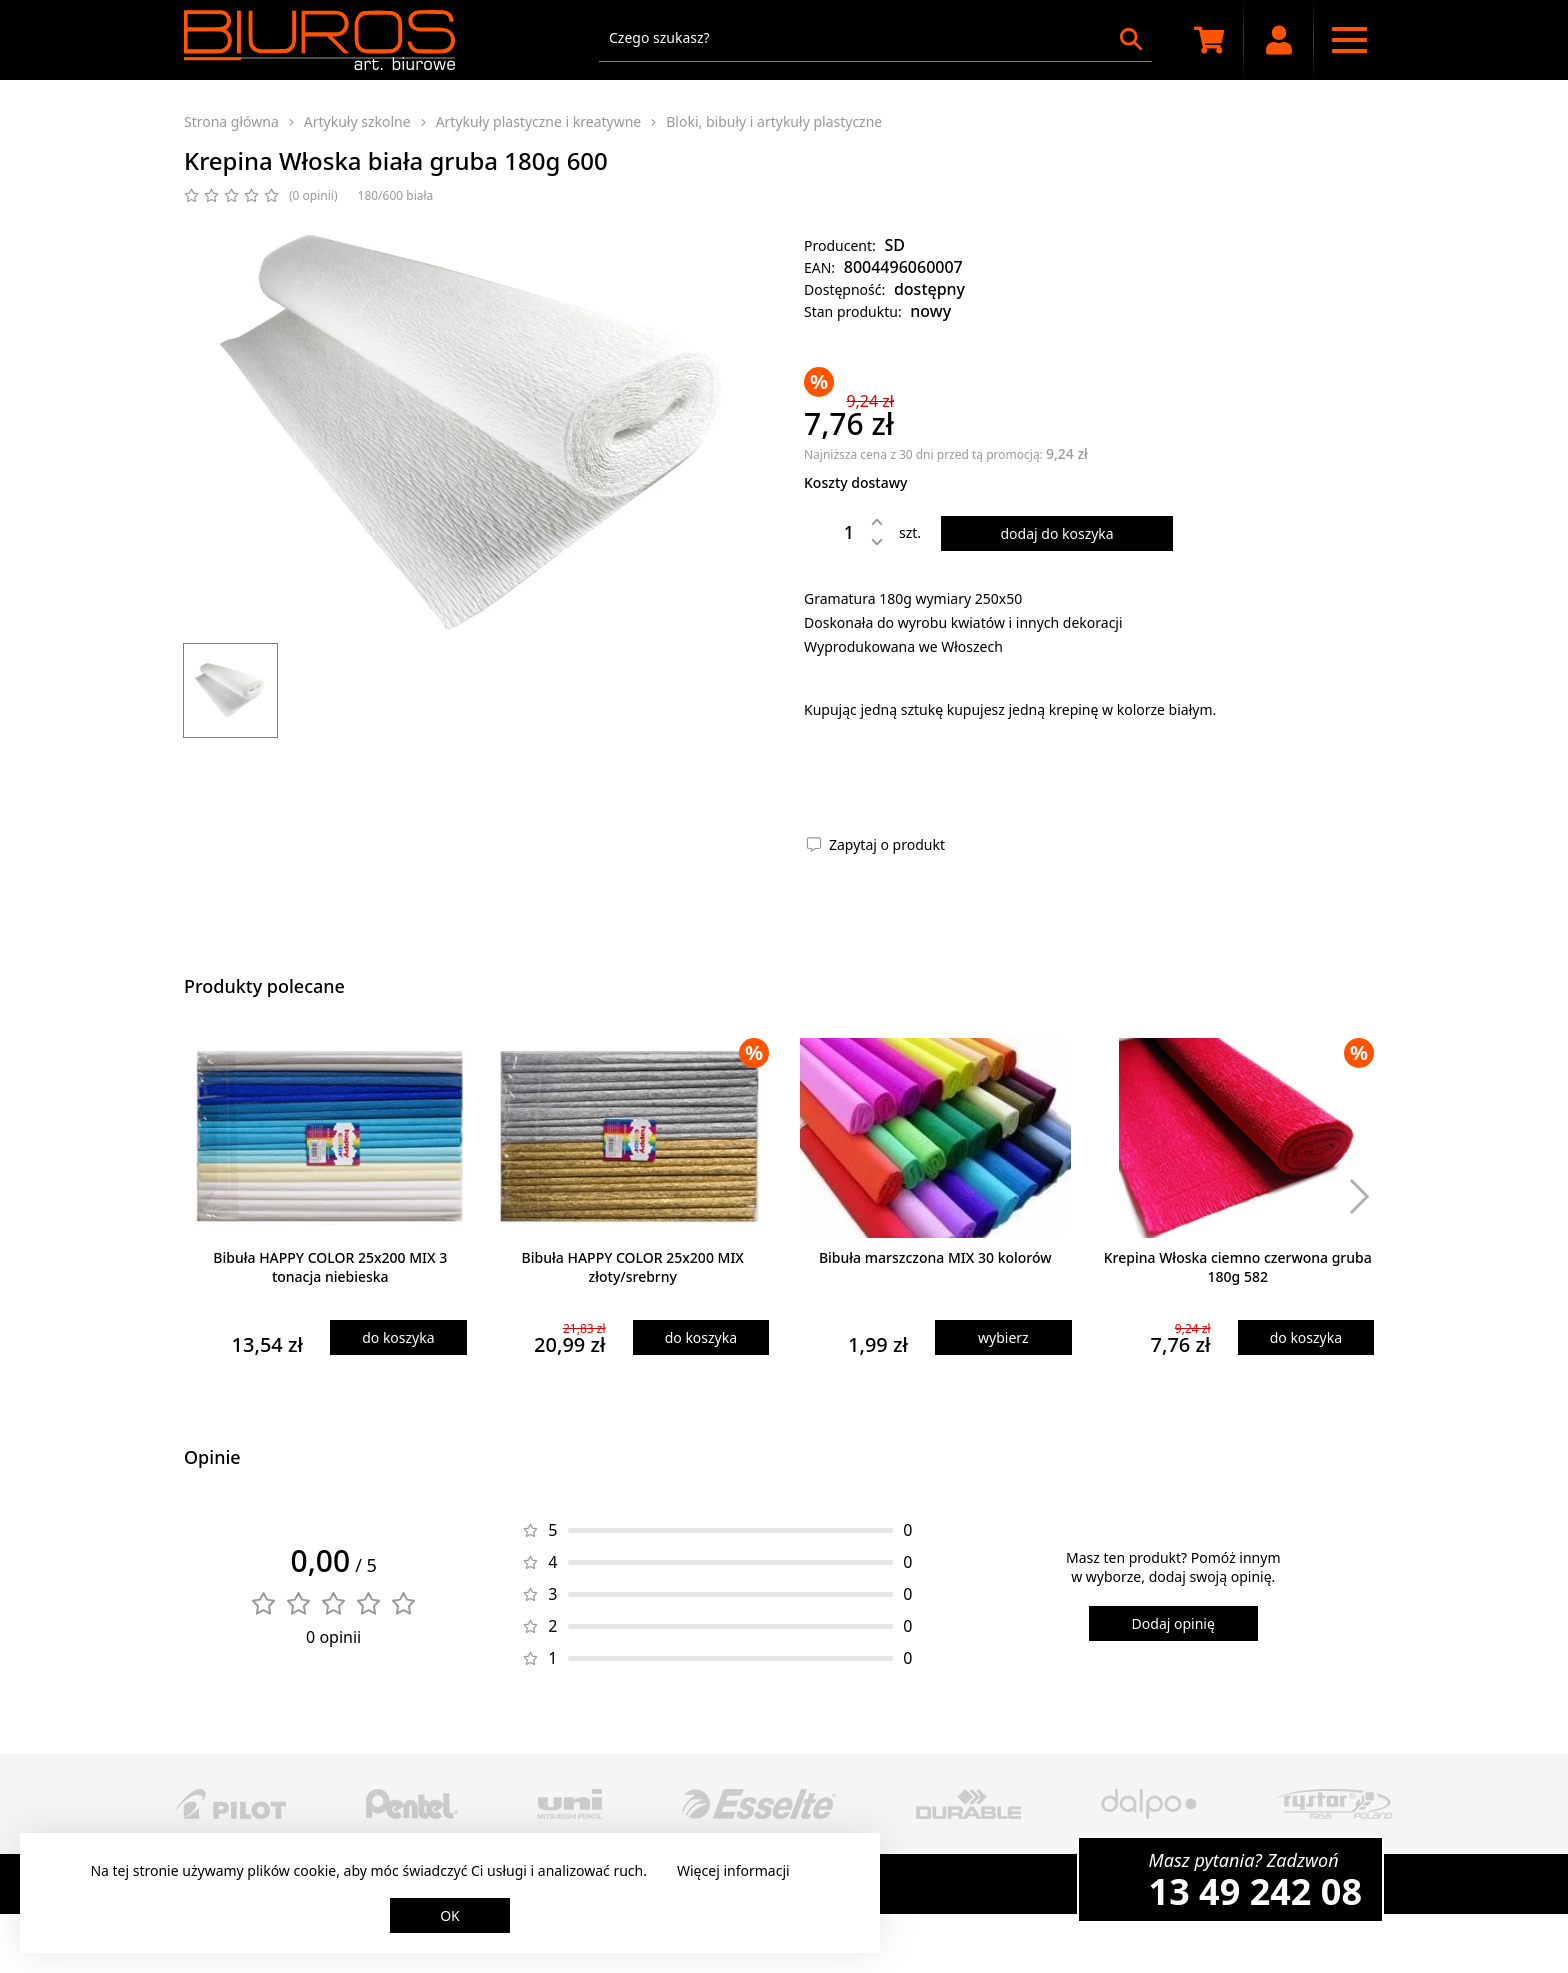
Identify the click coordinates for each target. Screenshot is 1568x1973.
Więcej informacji (733, 1870)
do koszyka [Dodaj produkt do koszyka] (398, 1337)
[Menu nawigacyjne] (1349, 40)
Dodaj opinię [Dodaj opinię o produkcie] (1173, 1623)
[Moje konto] (1279, 40)
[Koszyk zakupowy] (1209, 40)
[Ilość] (834, 532)
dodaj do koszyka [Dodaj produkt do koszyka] (1056, 533)
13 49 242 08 (1255, 1891)
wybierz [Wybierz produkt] (1003, 1337)
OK (450, 1915)
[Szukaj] (1131, 39)
